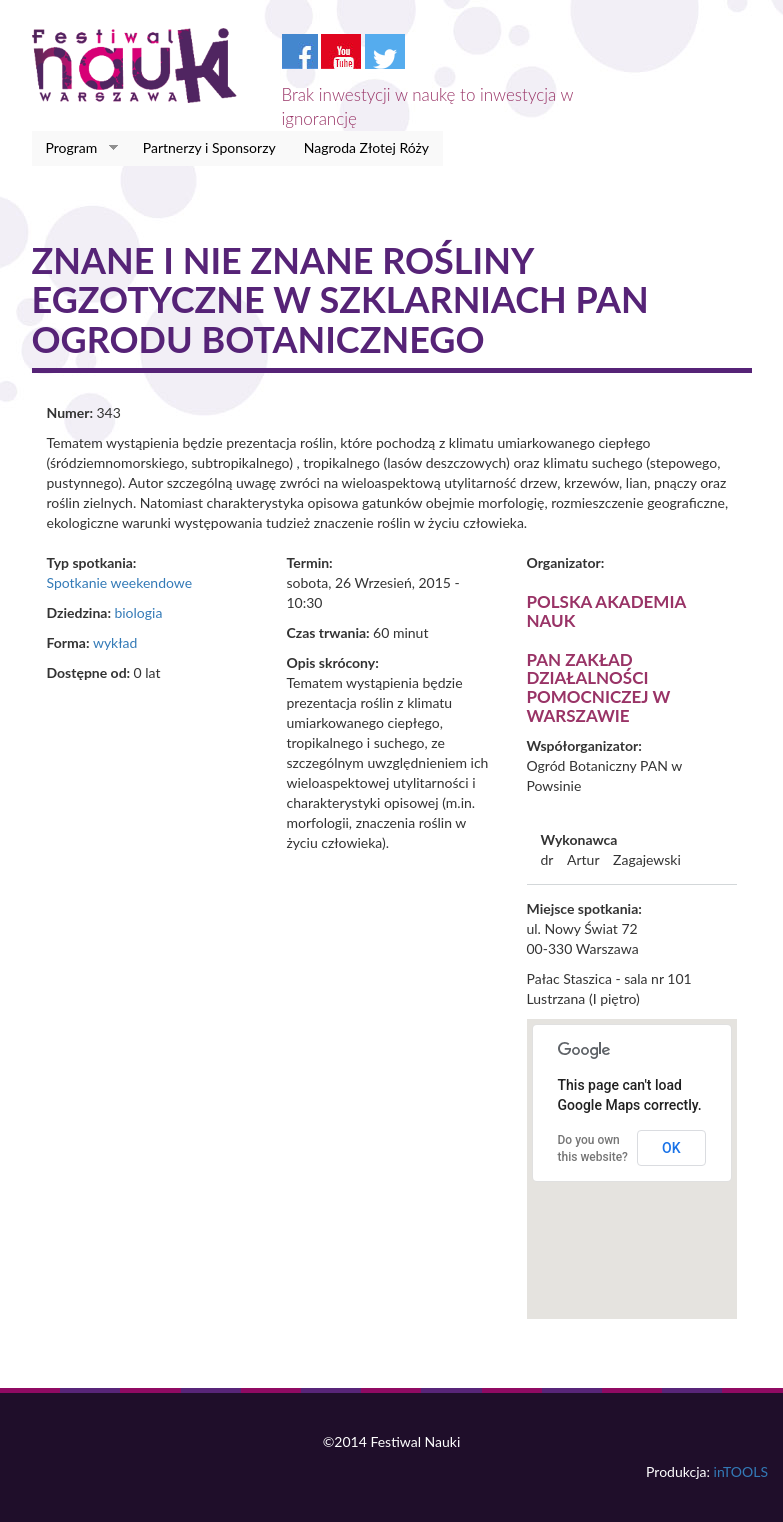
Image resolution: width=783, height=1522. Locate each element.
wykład (115, 642)
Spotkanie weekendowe (120, 582)
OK (671, 1148)
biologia (138, 612)
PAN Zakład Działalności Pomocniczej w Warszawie (599, 687)
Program (75, 148)
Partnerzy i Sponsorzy (209, 147)
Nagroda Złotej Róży (366, 147)
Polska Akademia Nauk (606, 611)
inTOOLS (741, 1471)
